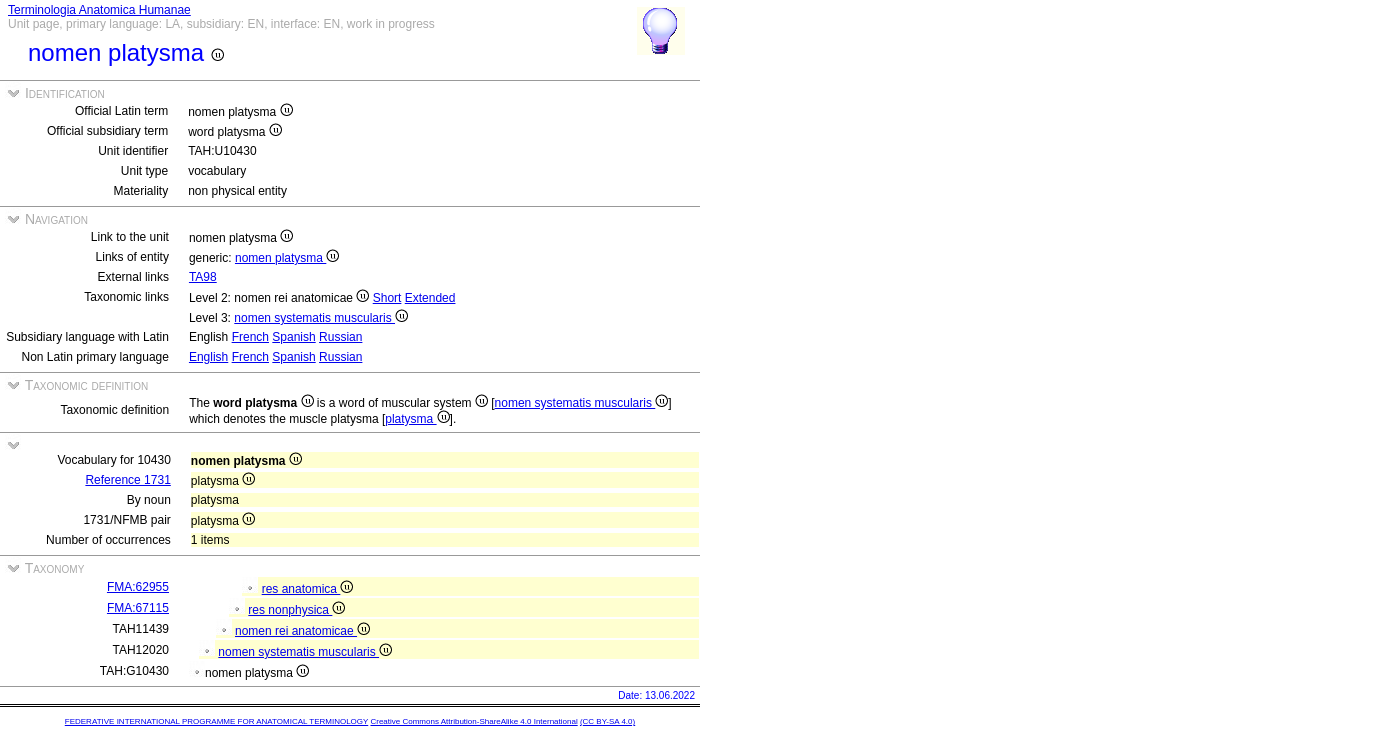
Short (387, 298)
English (208, 357)
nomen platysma (287, 258)
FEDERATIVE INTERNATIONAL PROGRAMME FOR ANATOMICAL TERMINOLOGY (216, 721)
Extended (430, 298)
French (250, 337)
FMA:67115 (138, 608)
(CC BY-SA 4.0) (607, 721)
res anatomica (308, 589)
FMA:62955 (138, 587)
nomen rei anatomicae (302, 631)
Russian (340, 337)
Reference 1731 (127, 480)
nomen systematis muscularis (321, 318)
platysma (417, 419)
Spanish (293, 337)
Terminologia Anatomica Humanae (99, 10)
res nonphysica (296, 610)
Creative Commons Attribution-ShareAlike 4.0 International (473, 721)
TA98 (203, 277)
